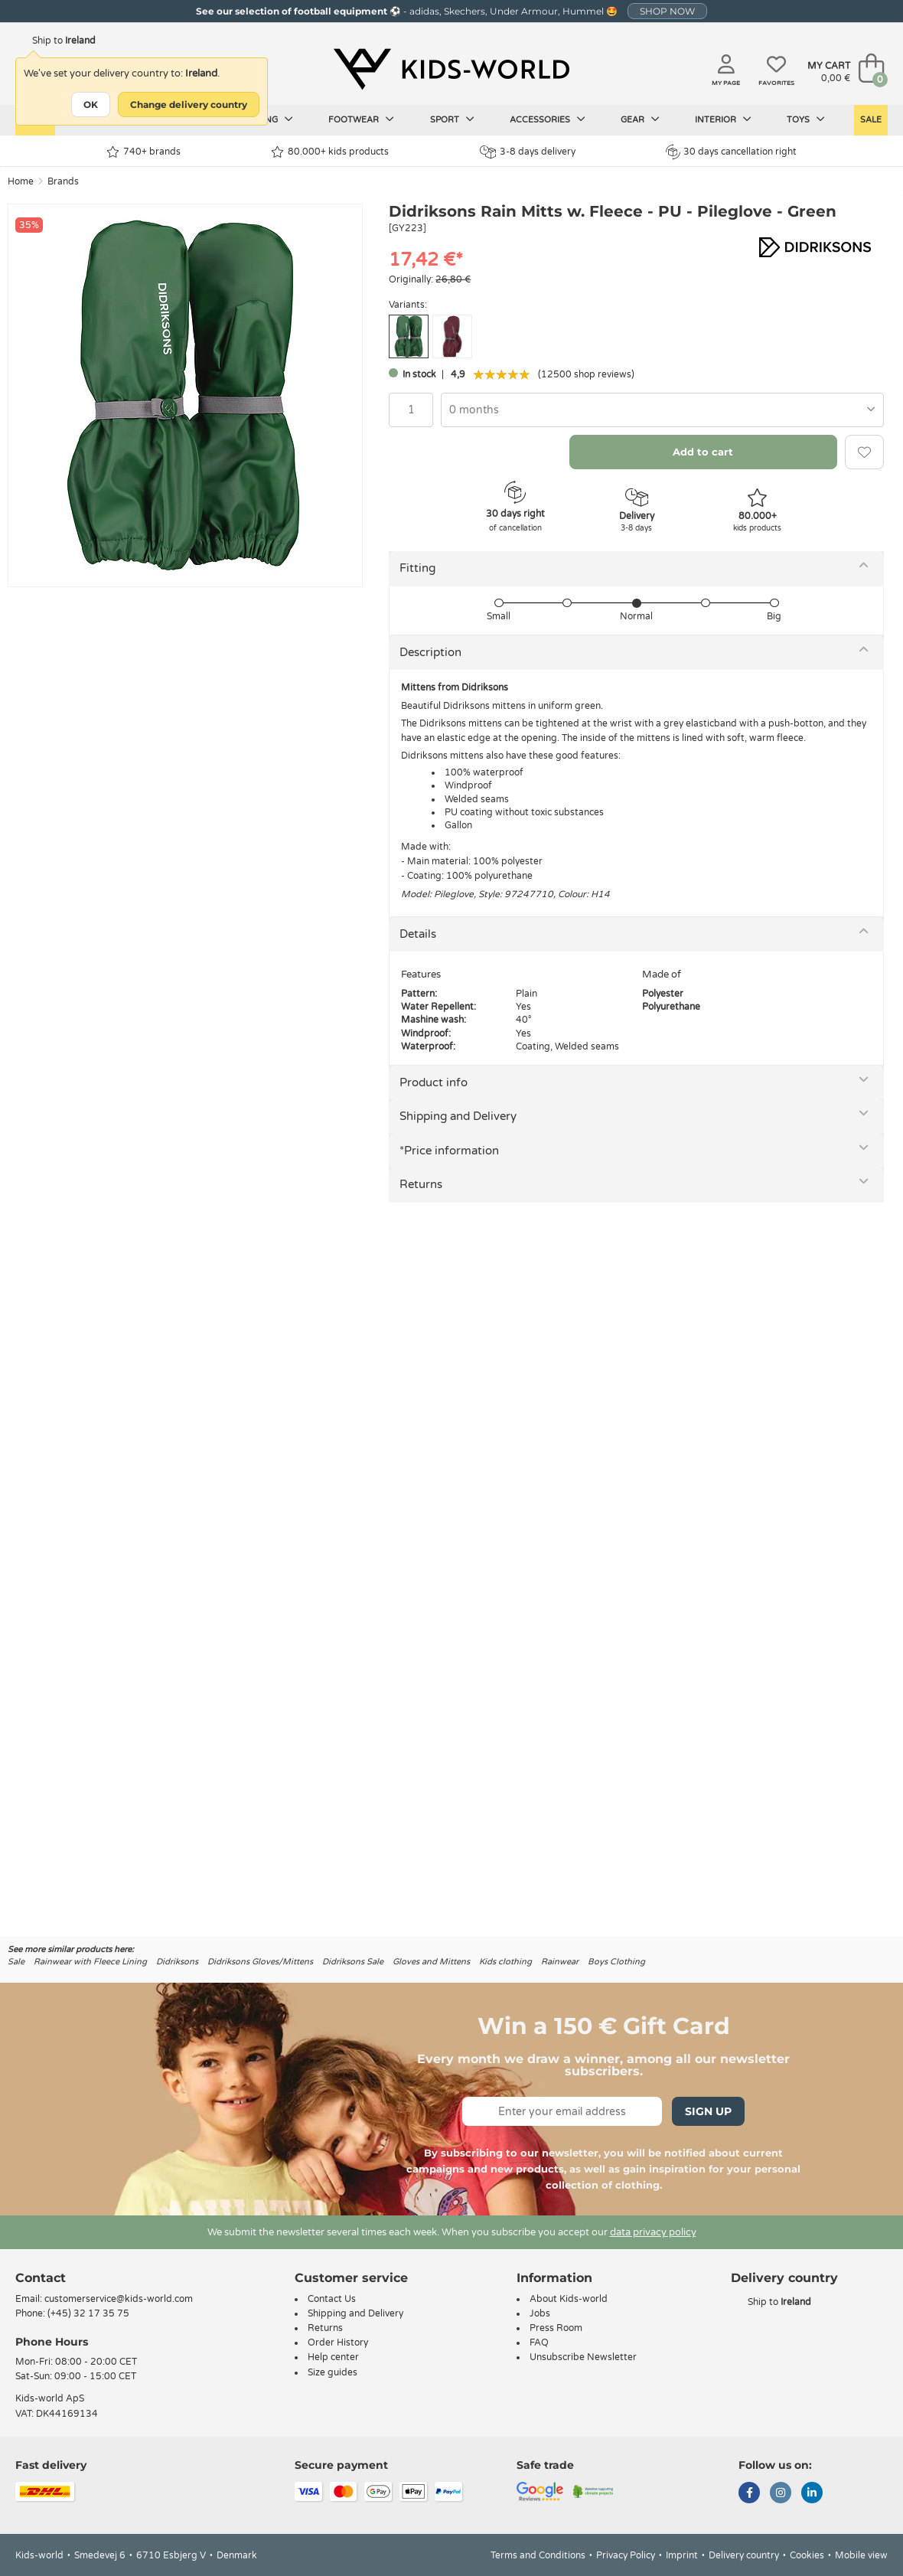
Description (430, 652)
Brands (63, 181)
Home (21, 181)
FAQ (539, 2342)
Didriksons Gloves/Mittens (260, 1962)
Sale (871, 120)
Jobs (540, 2313)
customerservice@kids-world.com (118, 2299)
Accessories (547, 119)
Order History (338, 2342)
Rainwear (560, 1962)
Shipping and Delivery (458, 1116)
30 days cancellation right (731, 151)
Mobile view (861, 2555)
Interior (723, 119)
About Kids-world (569, 2299)
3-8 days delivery (527, 151)
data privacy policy (653, 2232)
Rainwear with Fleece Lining (90, 1962)
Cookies (807, 2555)
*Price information (449, 1150)
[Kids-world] (451, 69)
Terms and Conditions (538, 2555)
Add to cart (703, 452)
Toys (806, 119)
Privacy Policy (625, 2555)
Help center (333, 2357)
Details (417, 934)
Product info (433, 1082)
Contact (40, 2278)
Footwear (361, 119)
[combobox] (662, 410)
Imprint (682, 2555)
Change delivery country (188, 104)
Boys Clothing (616, 1962)
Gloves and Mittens (431, 1962)
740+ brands (143, 152)
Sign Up (708, 2111)
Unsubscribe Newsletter (583, 2357)
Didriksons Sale (352, 1962)
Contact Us (332, 2299)
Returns (420, 1184)
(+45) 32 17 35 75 (88, 2313)
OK (90, 104)
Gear (640, 119)
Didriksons (177, 1962)
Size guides (332, 2372)
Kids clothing (505, 1962)
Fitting (417, 568)
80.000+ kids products (330, 152)
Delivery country (744, 2555)
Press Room (556, 2328)
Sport (452, 119)
